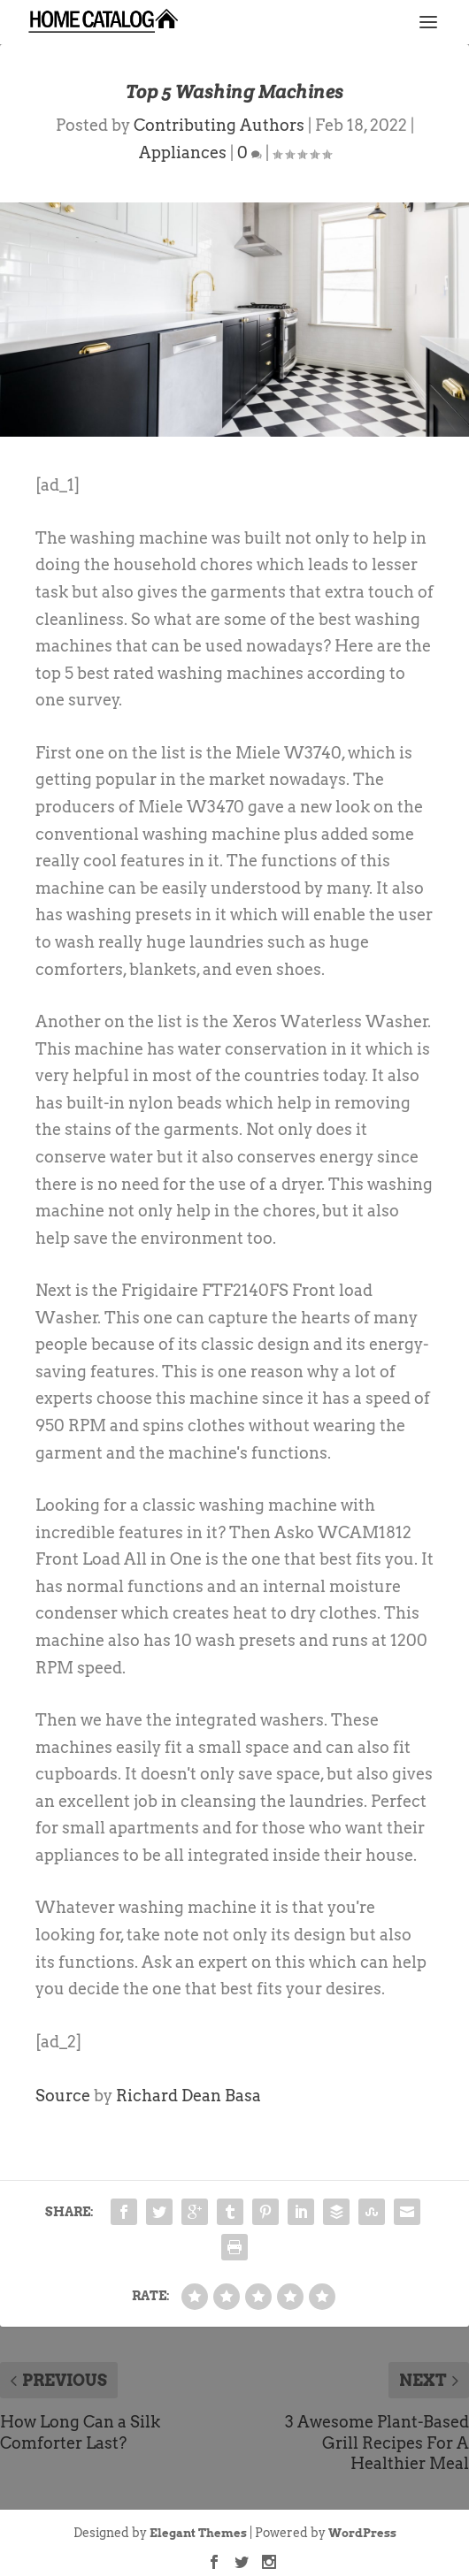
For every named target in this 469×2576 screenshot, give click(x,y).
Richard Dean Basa (188, 2095)
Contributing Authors (219, 125)
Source (62, 2095)
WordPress (362, 2533)
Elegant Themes (198, 2533)
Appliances (183, 152)
